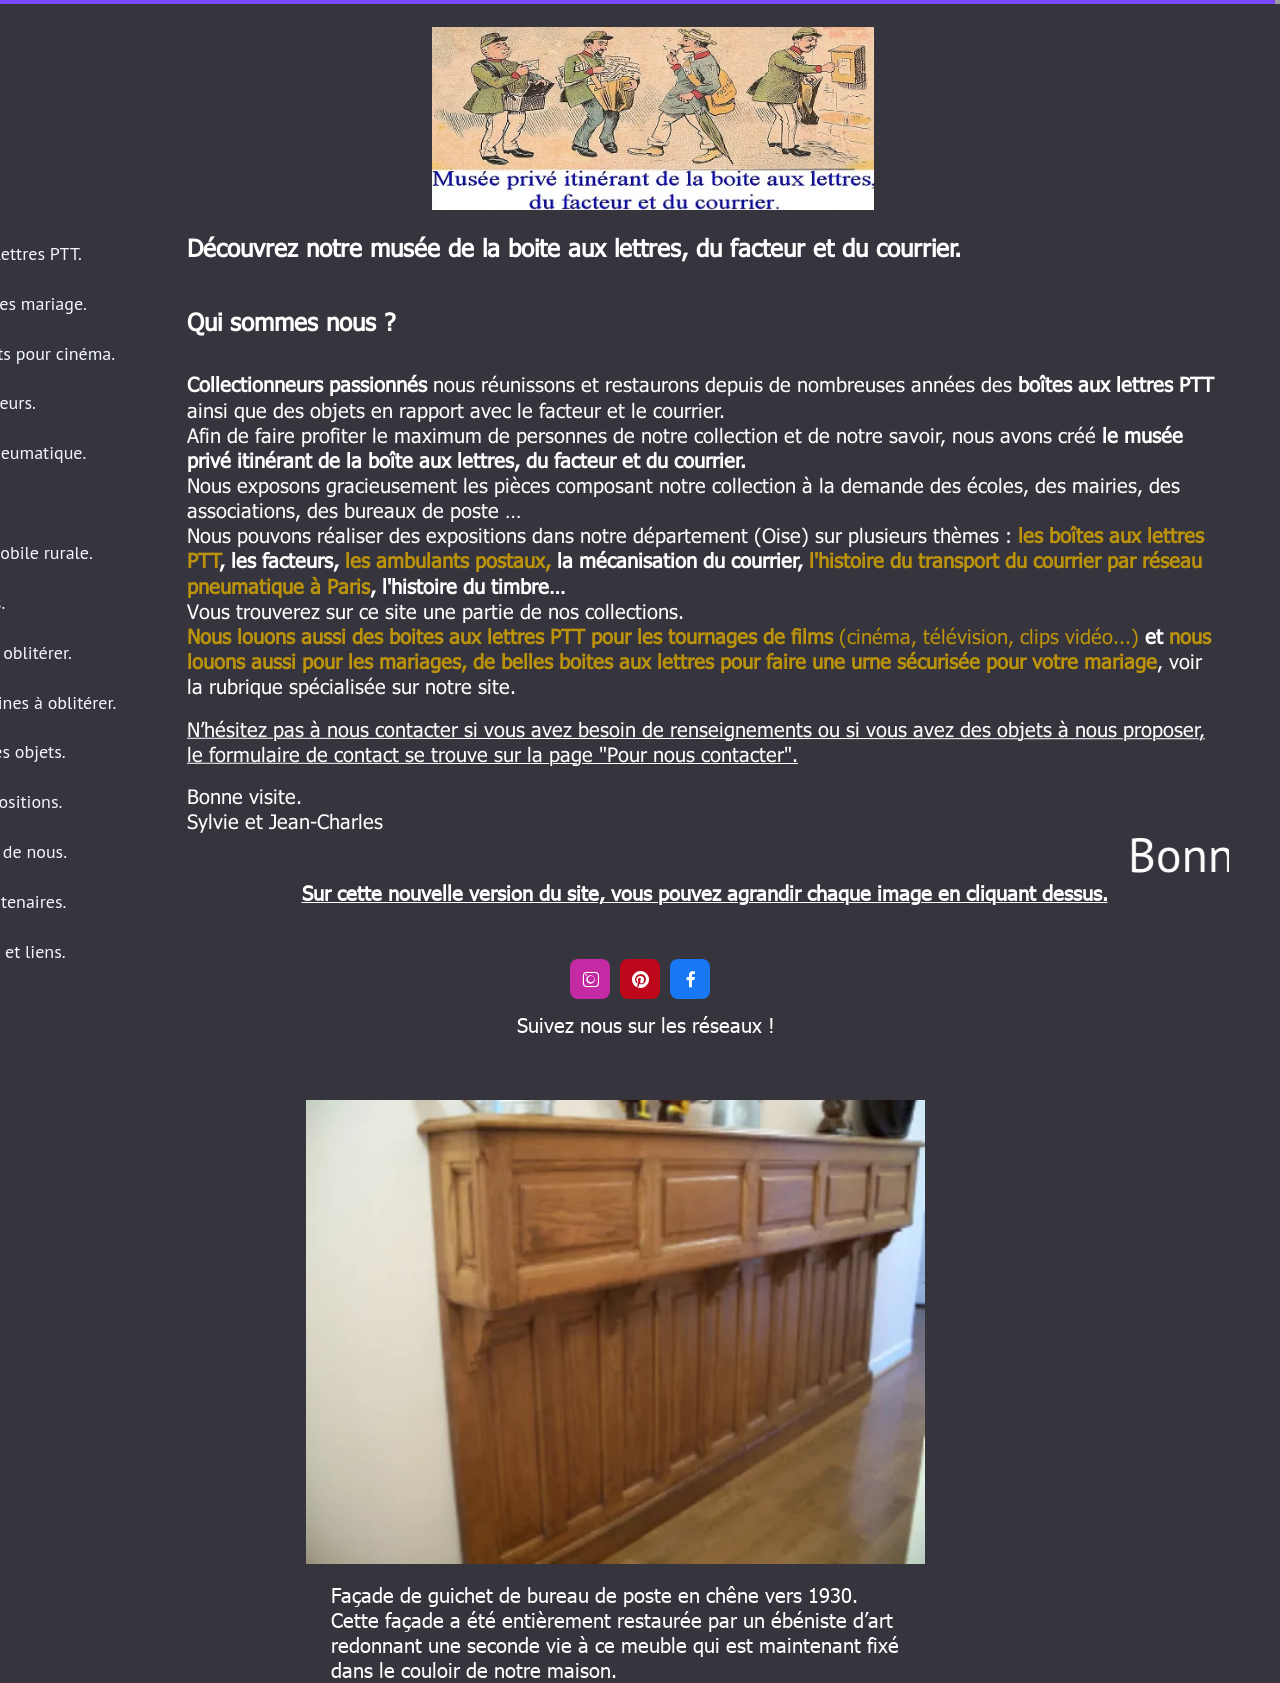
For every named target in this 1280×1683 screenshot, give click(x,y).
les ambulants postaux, (448, 559)
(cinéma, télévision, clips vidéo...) (663, 635)
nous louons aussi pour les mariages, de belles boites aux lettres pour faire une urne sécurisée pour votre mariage (699, 647)
